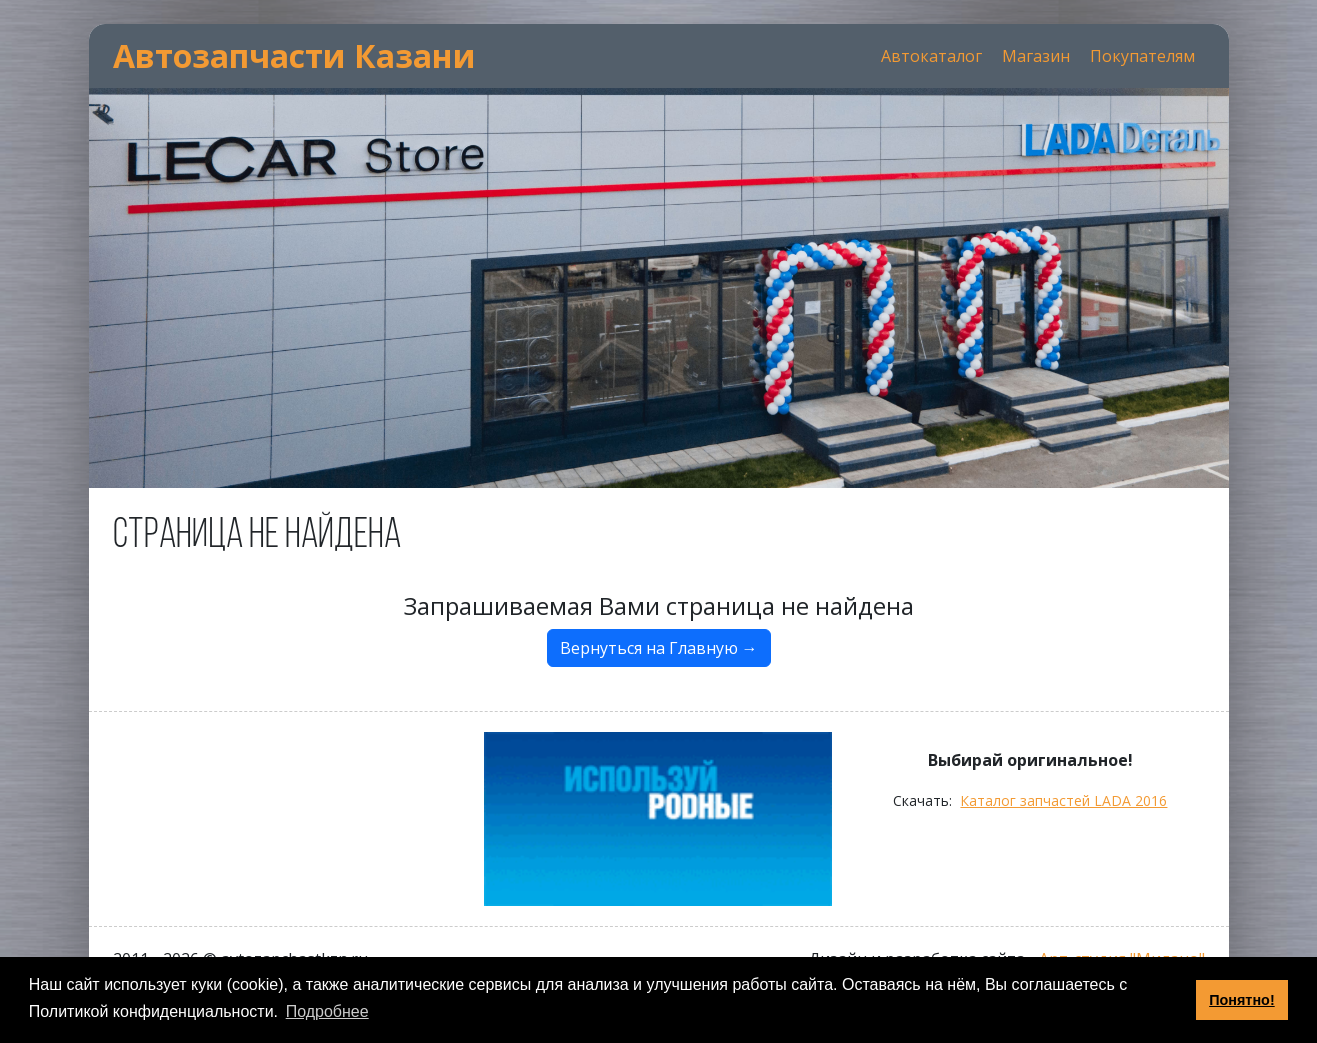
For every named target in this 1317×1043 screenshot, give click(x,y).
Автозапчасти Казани (294, 55)
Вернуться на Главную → (659, 648)
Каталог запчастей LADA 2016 (1063, 800)
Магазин (1036, 56)
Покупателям (1142, 56)
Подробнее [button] (327, 1011)
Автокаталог (931, 56)
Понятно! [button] (1242, 1000)
